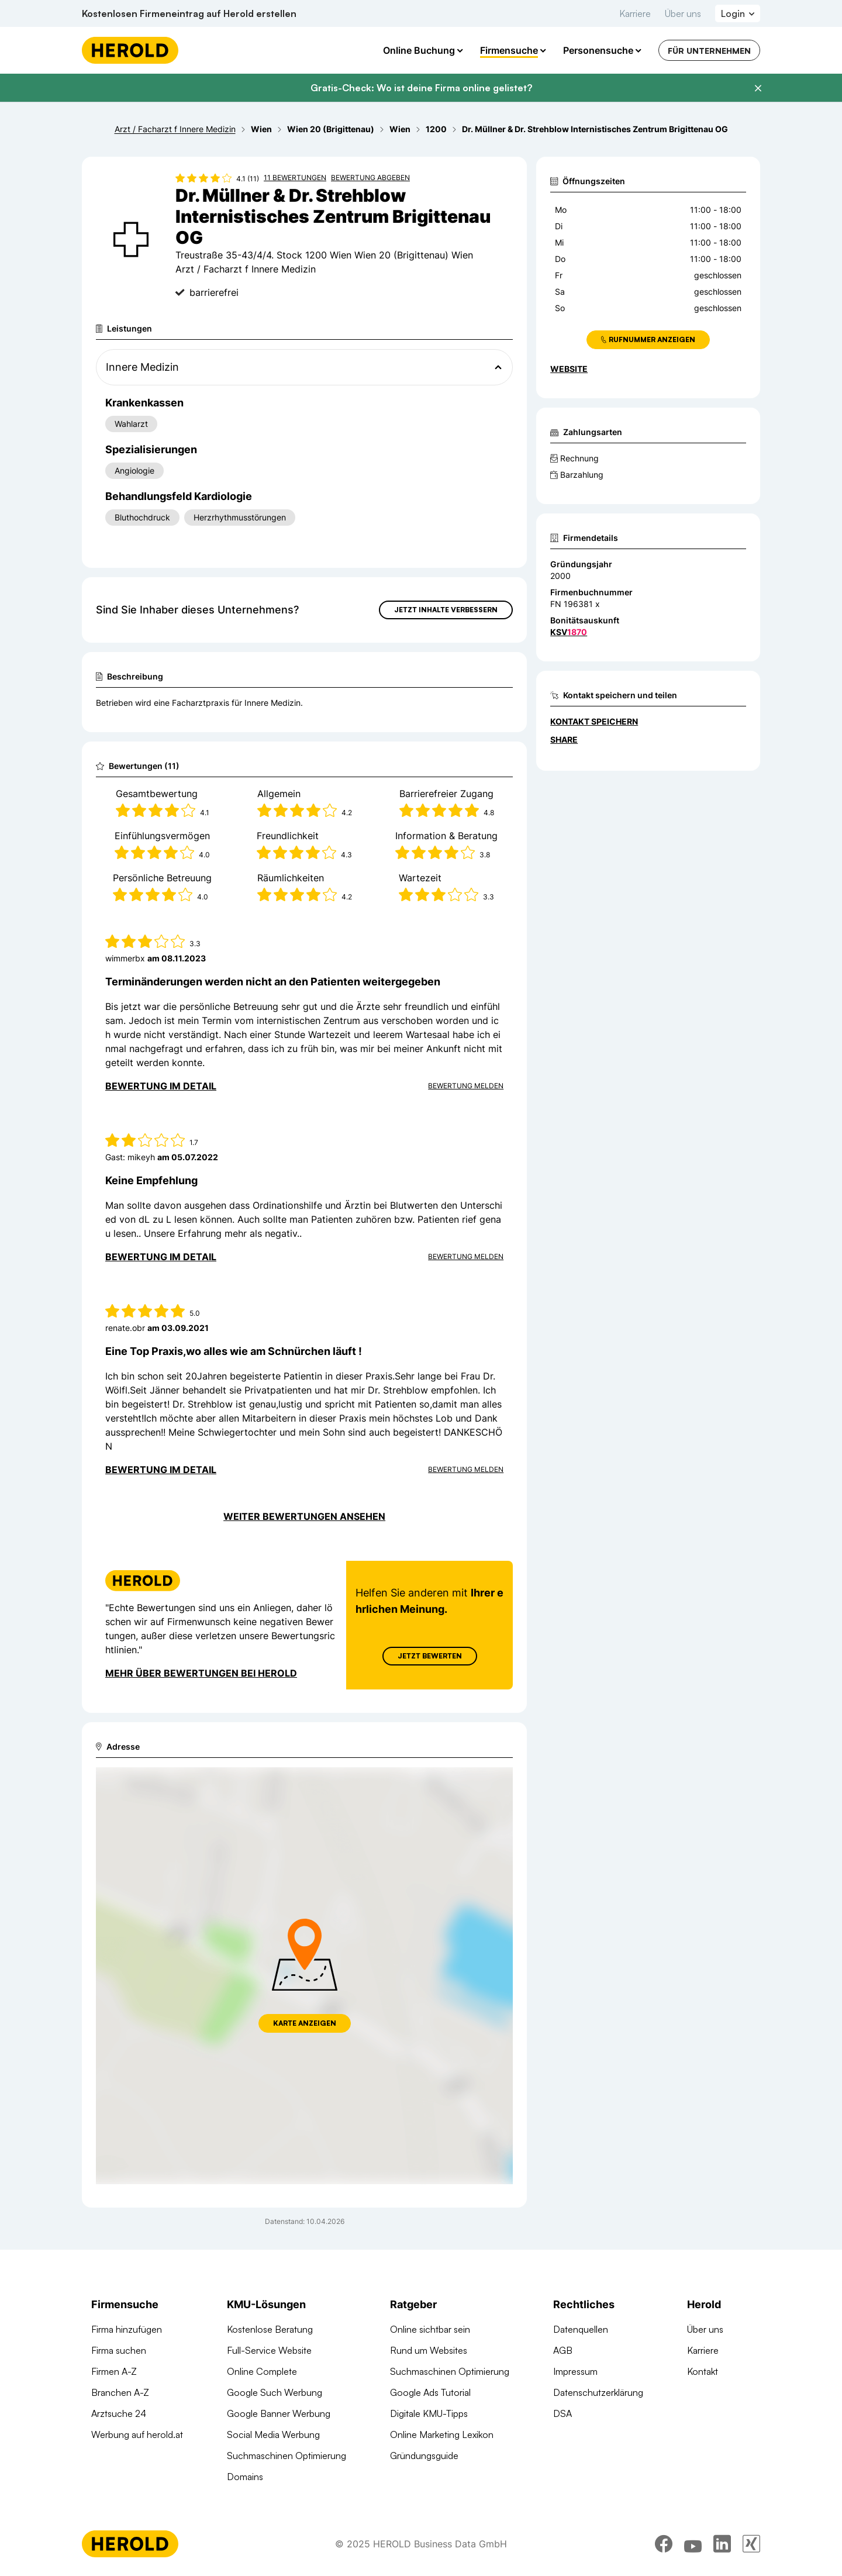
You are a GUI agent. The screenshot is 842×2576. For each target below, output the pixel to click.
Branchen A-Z (120, 2392)
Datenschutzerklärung (598, 2392)
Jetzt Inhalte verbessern (446, 609)
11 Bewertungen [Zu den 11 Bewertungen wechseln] (295, 177)
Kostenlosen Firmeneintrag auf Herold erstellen (189, 13)
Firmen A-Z (114, 2371)
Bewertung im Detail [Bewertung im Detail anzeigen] (160, 1086)
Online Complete (262, 2371)
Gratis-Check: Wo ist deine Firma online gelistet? (421, 88)
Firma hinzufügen (126, 2329)
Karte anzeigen (304, 2023)
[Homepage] (130, 50)
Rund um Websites (428, 2350)
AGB (562, 2350)
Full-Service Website (269, 2350)
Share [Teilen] (564, 739)
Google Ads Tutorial (430, 2392)
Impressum (575, 2371)
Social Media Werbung (273, 2434)
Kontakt (702, 2371)
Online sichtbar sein (430, 2329)
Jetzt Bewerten (430, 1655)
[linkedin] (722, 2543)
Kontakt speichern (594, 721)
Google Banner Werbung (278, 2413)
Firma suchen (118, 2350)
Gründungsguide (424, 2455)
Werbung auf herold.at (137, 2434)
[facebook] (663, 2543)
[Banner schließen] (758, 88)
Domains (245, 2476)
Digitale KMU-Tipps (429, 2413)
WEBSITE (569, 369)
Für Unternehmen (709, 51)
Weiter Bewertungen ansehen (304, 1516)
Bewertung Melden (465, 1085)
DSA (562, 2413)
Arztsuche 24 (118, 2413)
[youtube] (693, 2543)
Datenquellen (580, 2329)
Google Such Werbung (274, 2392)
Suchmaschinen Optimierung (286, 2455)
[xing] (751, 2543)
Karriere (635, 13)
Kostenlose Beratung (270, 2329)
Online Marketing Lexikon (442, 2434)
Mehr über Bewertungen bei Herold (201, 1673)
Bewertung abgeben (370, 177)
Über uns (683, 13)
